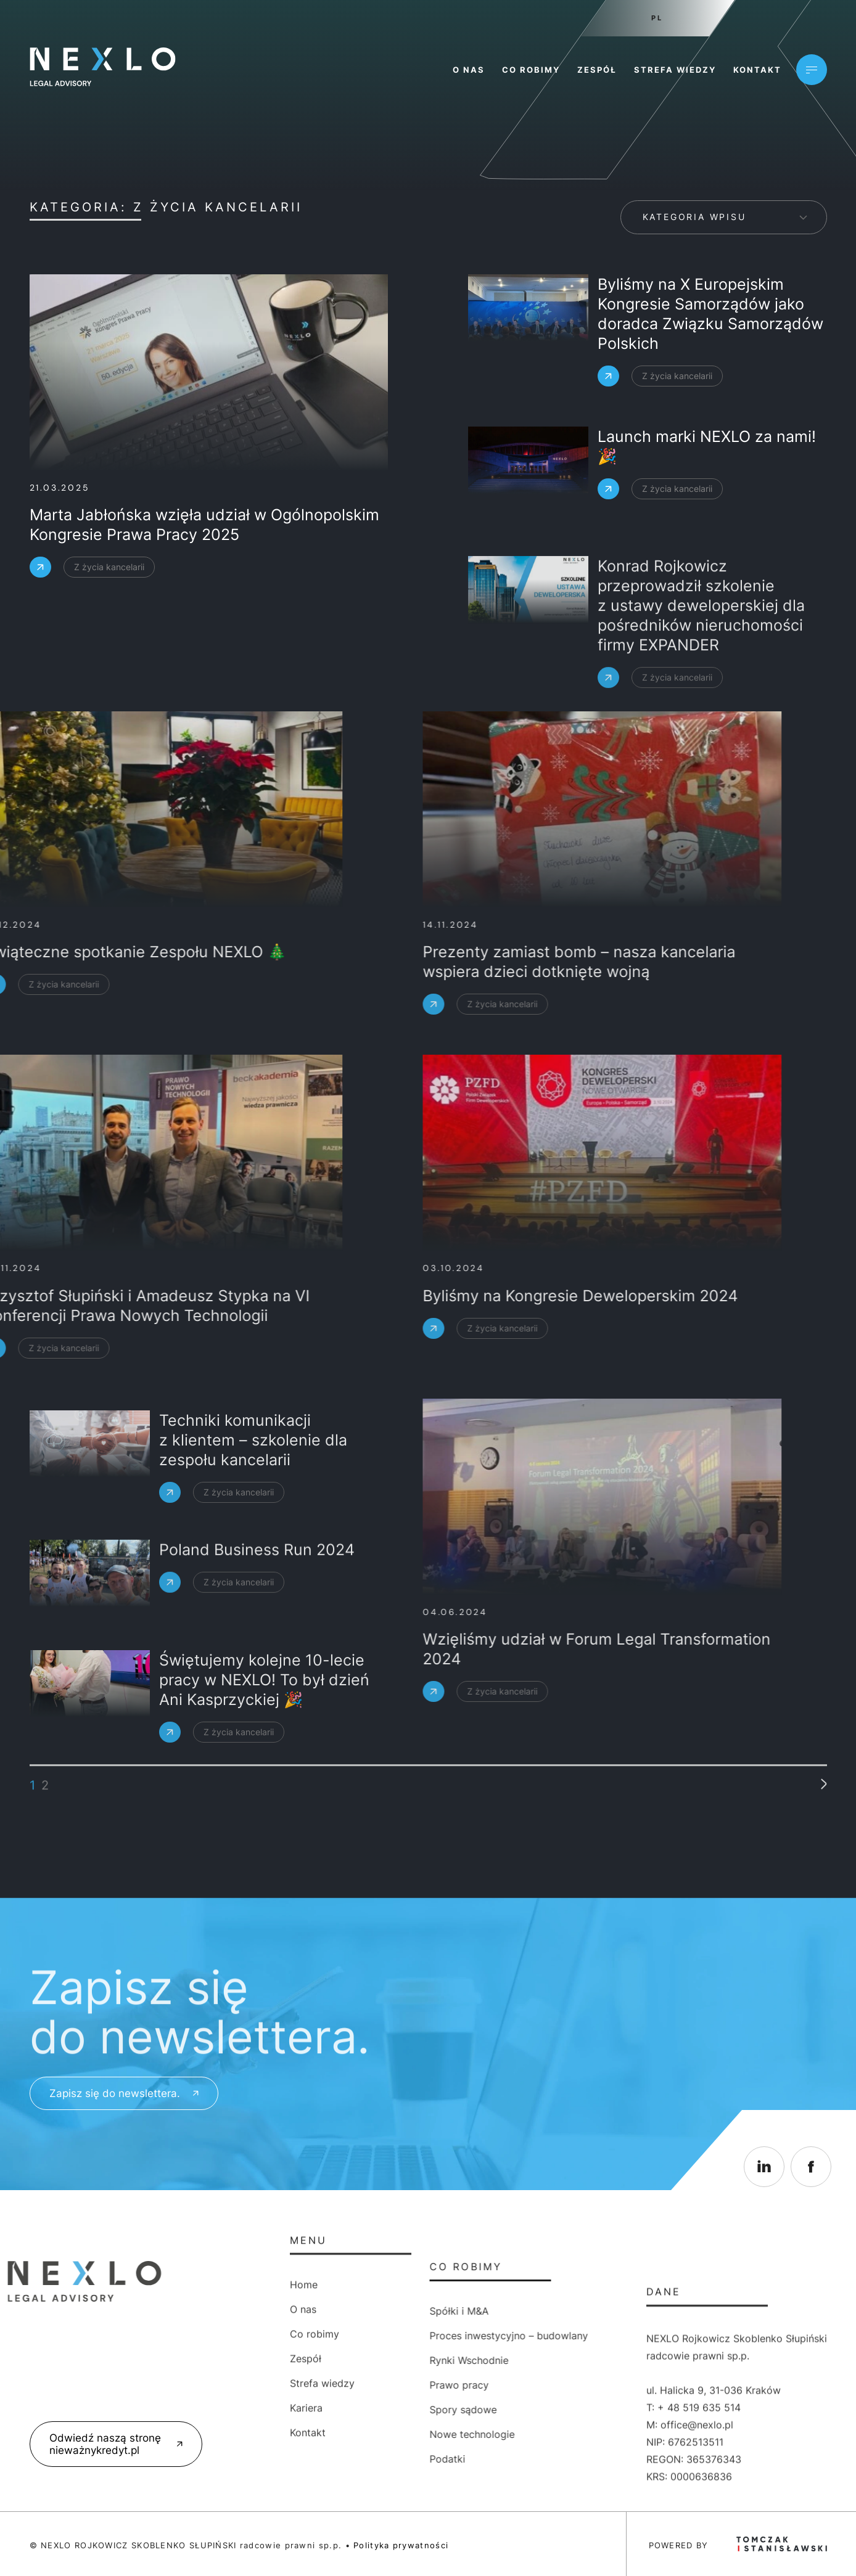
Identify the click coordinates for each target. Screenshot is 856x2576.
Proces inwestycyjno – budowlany (405, 2335)
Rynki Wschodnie (365, 2360)
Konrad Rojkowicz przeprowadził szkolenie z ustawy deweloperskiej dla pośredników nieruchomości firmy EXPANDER (701, 691)
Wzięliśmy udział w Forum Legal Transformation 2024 (363, 1649)
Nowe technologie (368, 2434)
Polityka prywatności (400, 2545)
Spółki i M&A (355, 2311)
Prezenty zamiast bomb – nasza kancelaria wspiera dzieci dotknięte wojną (345, 961)
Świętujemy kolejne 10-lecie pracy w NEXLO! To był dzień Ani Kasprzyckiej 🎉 (264, 1740)
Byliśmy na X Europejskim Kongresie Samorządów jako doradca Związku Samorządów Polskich (710, 319)
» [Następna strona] (820, 1767)
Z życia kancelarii (90, 567)
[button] (24, 2551)
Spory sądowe (359, 2409)
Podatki (343, 2459)
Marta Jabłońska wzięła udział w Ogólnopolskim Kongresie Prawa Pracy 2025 (185, 524)
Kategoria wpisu (694, 216)
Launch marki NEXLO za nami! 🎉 (707, 450)
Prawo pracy (355, 2385)
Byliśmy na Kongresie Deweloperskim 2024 (346, 1295)
